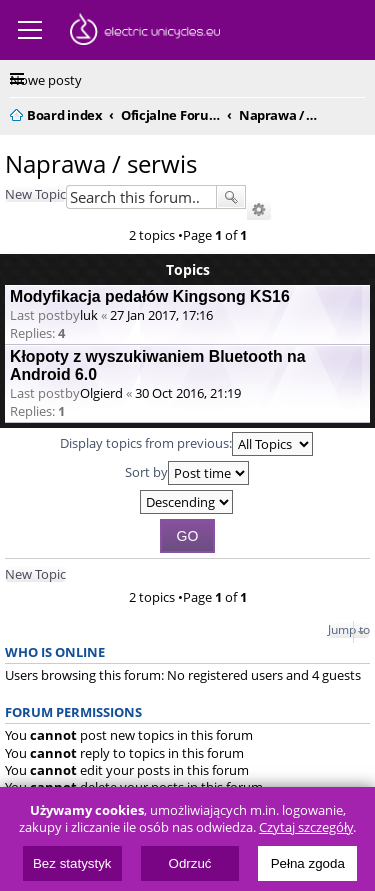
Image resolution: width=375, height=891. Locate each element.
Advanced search (259, 210)
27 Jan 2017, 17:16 (161, 315)
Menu (30, 30)
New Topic (35, 194)
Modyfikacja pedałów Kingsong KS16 (150, 296)
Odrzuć (190, 863)
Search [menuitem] (357, 112)
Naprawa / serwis (101, 163)
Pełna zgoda (308, 863)
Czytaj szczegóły (306, 827)
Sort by (187, 473)
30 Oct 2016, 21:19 (188, 393)
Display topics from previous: (186, 444)
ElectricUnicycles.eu (145, 32)
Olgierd (101, 393)
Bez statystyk (72, 863)
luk (89, 315)
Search (231, 197)
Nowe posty (46, 80)
